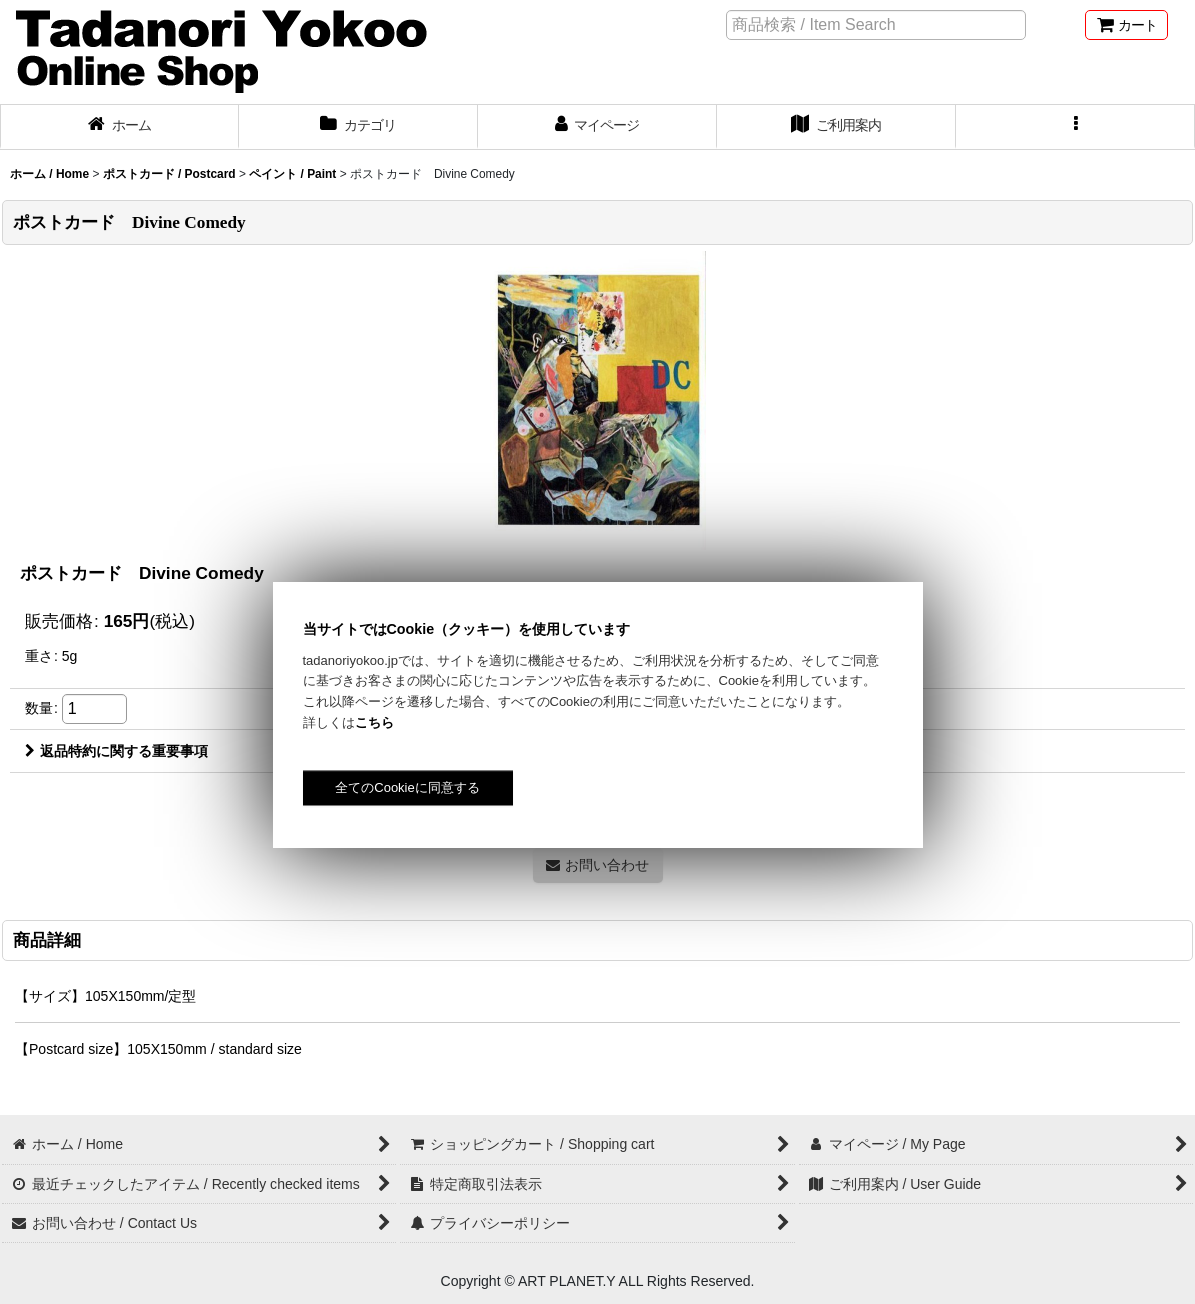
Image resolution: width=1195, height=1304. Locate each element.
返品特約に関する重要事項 (116, 751)
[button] (1075, 127)
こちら (374, 722)
